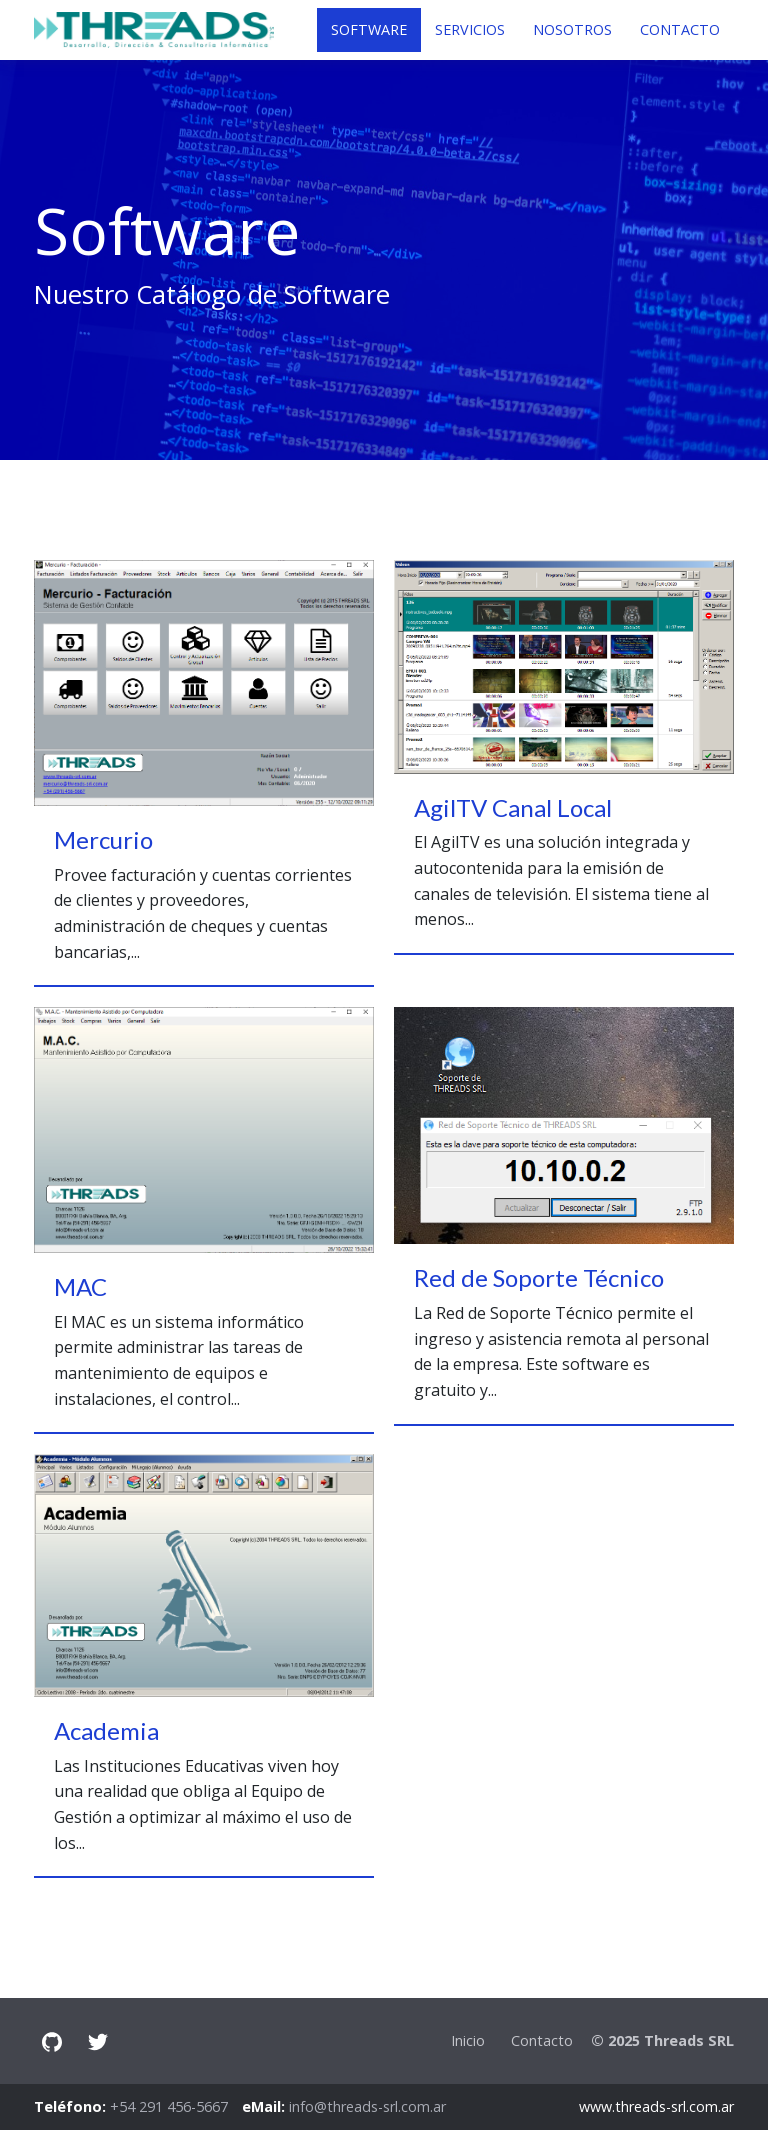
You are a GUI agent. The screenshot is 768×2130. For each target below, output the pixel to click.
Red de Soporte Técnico (539, 1277)
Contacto (542, 2040)
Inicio (468, 2040)
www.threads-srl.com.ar (656, 2106)
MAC (80, 1286)
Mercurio (103, 839)
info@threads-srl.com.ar (367, 2106)
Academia (106, 1730)
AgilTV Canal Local (513, 807)
